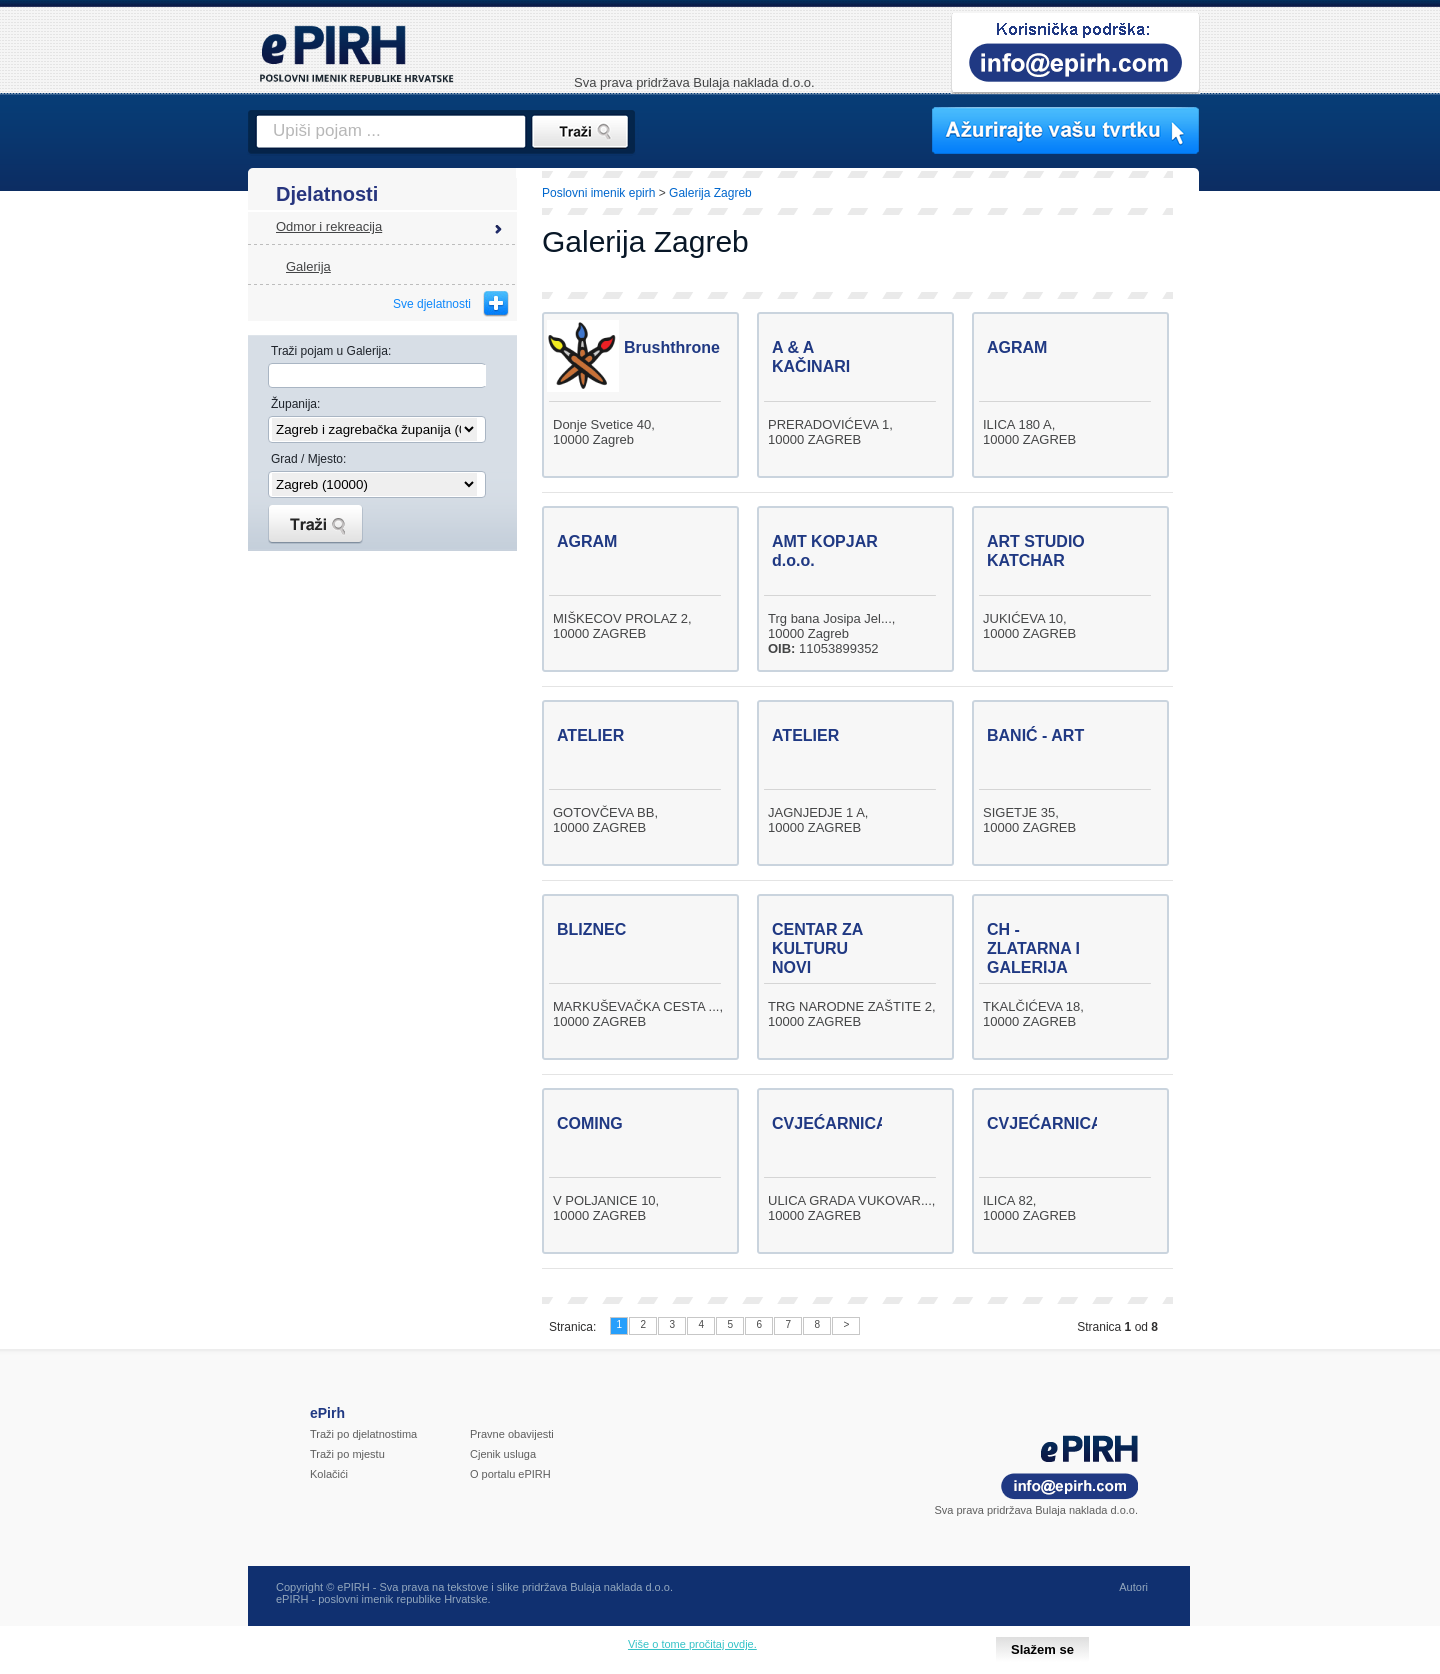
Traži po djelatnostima (363, 1434)
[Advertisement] (1287, 515)
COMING (590, 1123)
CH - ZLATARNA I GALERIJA (1033, 948)
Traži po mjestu (347, 1454)
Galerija (308, 266)
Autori (1133, 1587)
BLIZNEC (591, 929)
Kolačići (329, 1474)
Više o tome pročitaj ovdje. (692, 1644)
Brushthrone (672, 347)
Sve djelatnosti (432, 304)
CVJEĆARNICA (830, 1123)
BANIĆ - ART (1035, 735)
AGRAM (1017, 347)
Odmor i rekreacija (329, 226)
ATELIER (590, 735)
